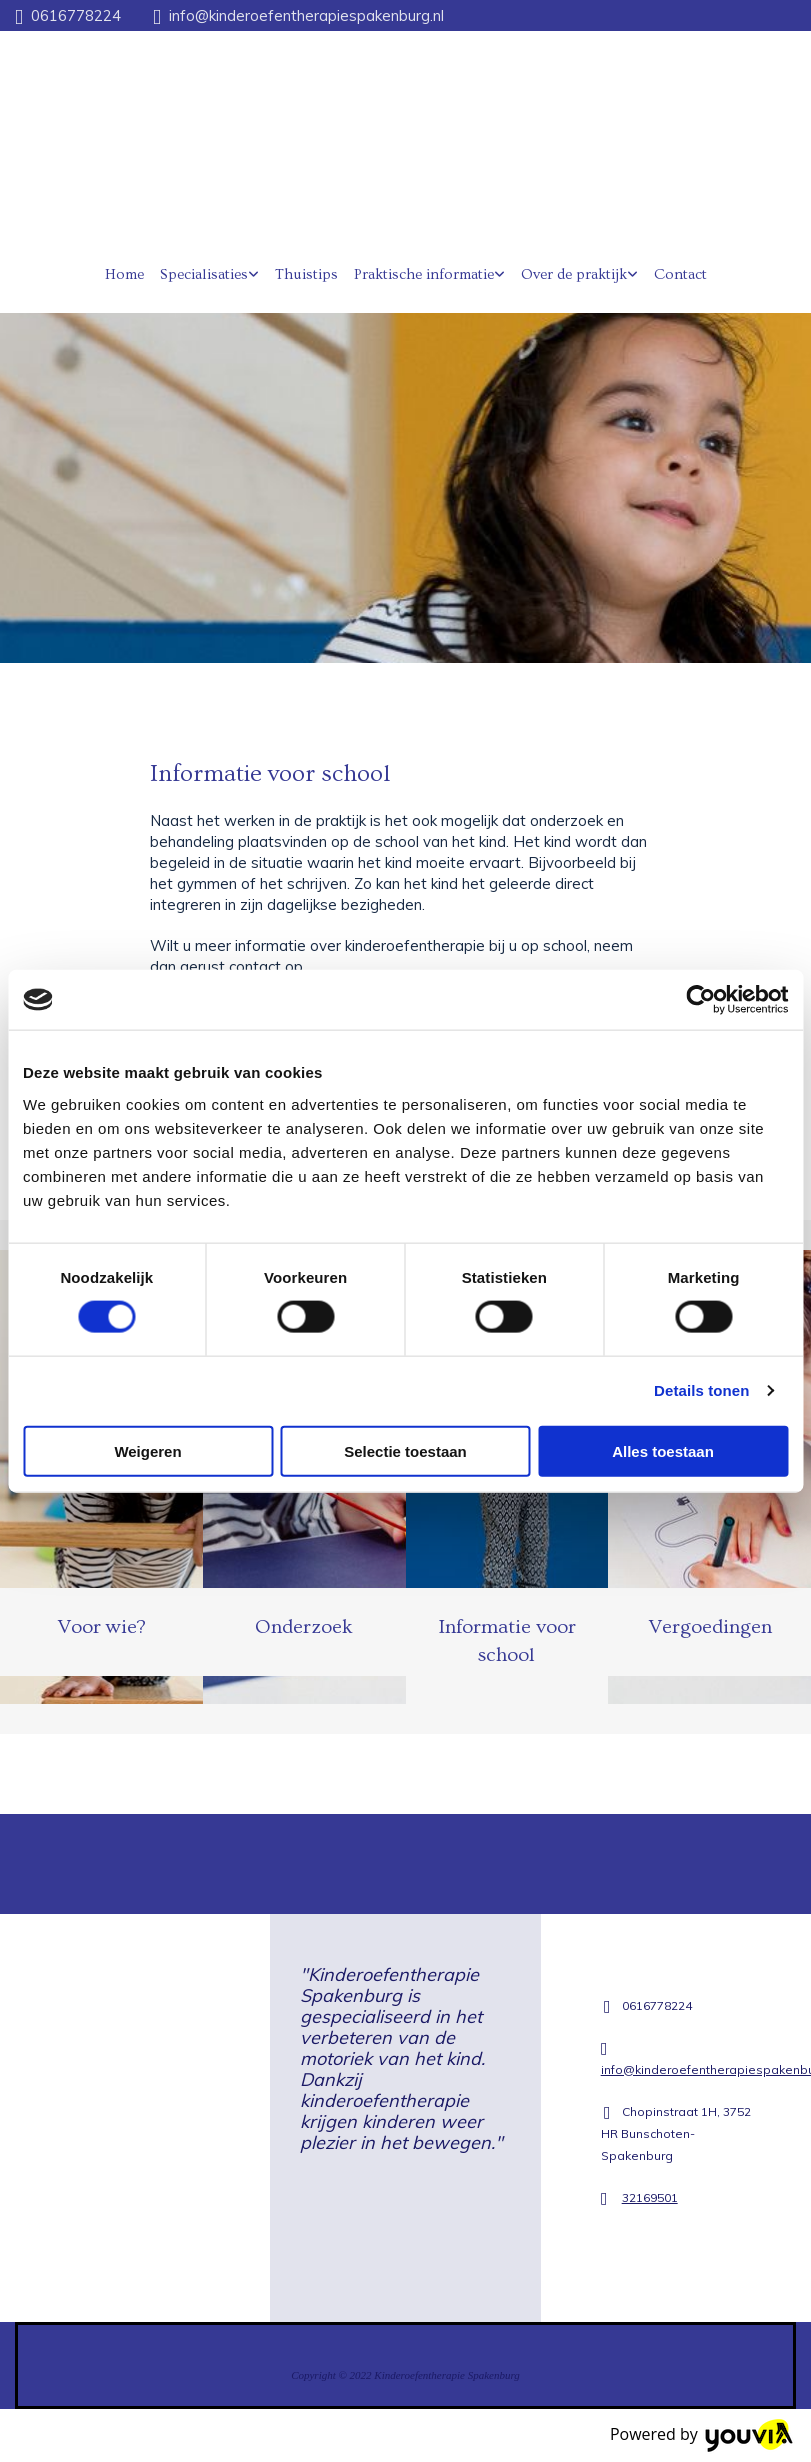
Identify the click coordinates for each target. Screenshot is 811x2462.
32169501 (650, 2197)
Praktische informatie (424, 274)
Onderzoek (304, 1627)
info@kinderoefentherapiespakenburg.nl (306, 15)
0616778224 (76, 15)
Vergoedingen (710, 1627)
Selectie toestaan (405, 1450)
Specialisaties (204, 274)
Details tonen (701, 1390)
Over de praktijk (574, 274)
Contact (680, 274)
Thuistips (306, 274)
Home (124, 274)
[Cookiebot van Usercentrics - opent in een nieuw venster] (700, 1000)
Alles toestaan (663, 1450)
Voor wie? (101, 1627)
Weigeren (147, 1450)
